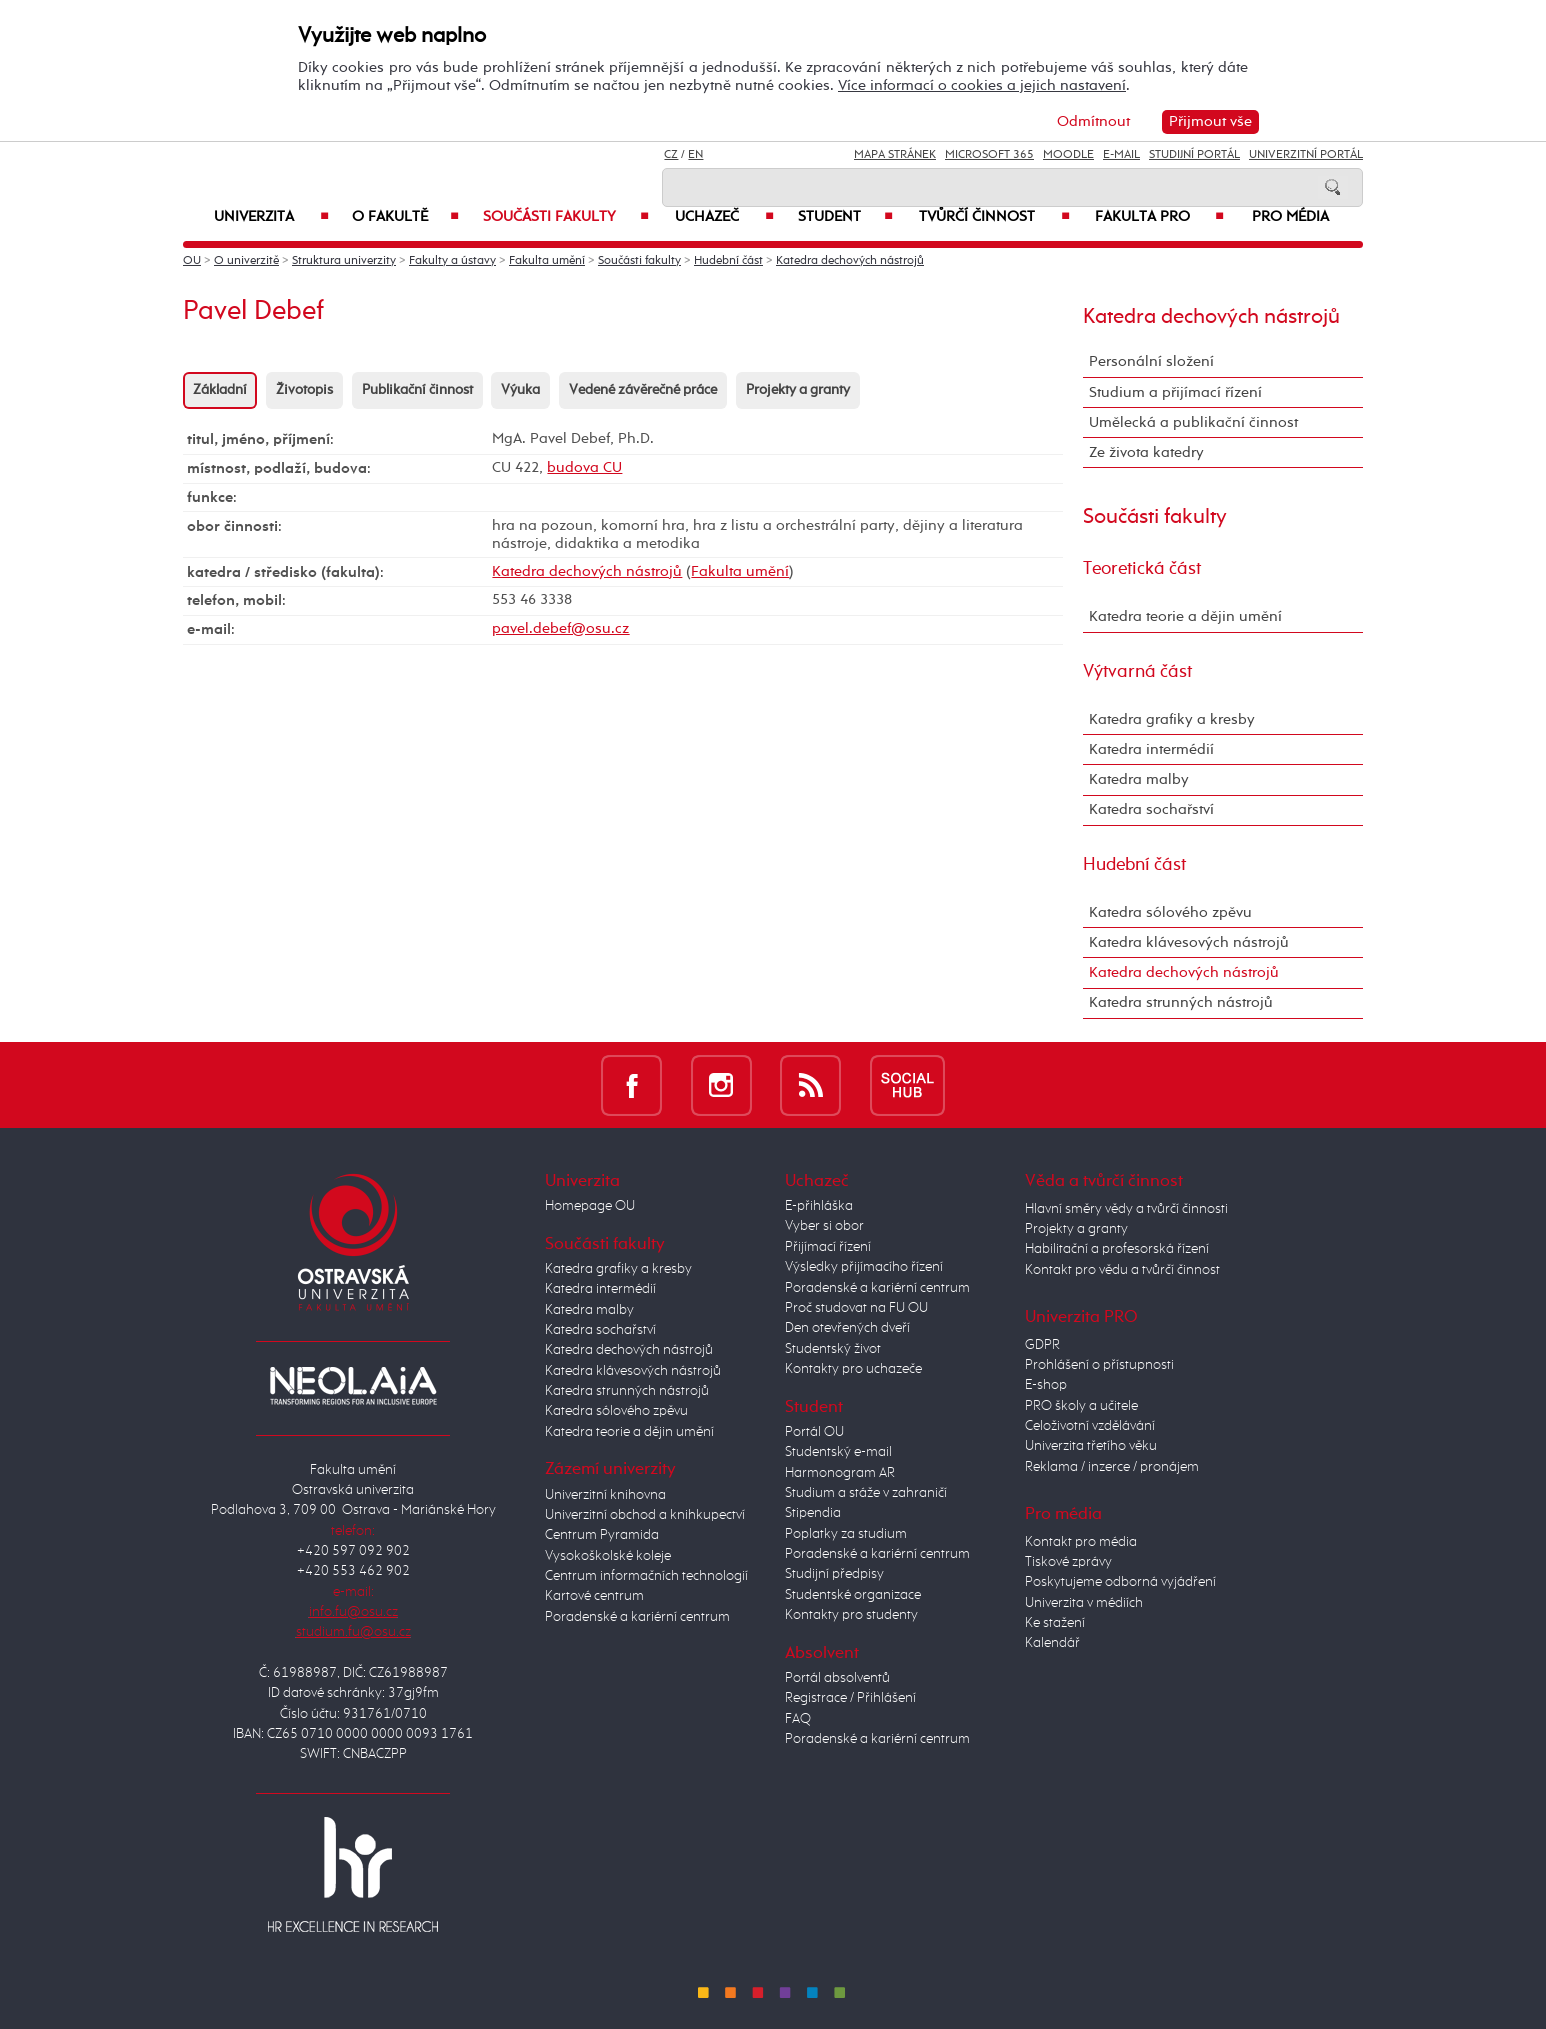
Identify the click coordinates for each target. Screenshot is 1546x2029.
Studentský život (833, 1349)
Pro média (1290, 217)
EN (695, 155)
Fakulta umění (547, 261)
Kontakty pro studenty (851, 1615)
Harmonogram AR (840, 1473)
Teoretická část (1142, 569)
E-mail (1121, 155)
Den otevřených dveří (847, 1328)
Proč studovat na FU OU (856, 1308)
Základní (220, 390)
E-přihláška (819, 1206)
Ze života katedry (1146, 452)
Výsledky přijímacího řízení (864, 1267)
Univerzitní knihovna (605, 1495)
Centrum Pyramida (602, 1535)
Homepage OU (590, 1206)
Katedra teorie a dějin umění (1185, 616)
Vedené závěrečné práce (643, 390)
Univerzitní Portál (1306, 155)
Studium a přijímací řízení (1175, 392)
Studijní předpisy (834, 1574)
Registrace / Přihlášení (850, 1698)
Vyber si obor (824, 1226)
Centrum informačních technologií (646, 1576)
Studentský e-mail (838, 1452)
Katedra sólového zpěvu (1170, 912)
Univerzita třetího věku (1091, 1446)
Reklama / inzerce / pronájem (1112, 1467)
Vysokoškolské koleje (608, 1556)
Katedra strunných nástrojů (1181, 1002)
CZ (671, 155)
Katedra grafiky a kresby (1172, 719)
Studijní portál (1194, 155)
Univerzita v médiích (1084, 1603)
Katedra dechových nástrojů (850, 261)
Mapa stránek (895, 155)
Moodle (1068, 155)
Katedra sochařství (1151, 809)
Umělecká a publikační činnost (1193, 422)
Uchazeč (724, 217)
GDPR (1042, 1345)
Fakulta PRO (1159, 217)
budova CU (584, 467)
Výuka (520, 390)
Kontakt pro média (1081, 1542)
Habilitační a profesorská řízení (1117, 1249)
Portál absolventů (837, 1678)
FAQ (798, 1719)
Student (845, 217)
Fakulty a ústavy (452, 261)
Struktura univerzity (344, 261)
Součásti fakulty (566, 217)
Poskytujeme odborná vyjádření (1120, 1582)
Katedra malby (1139, 779)
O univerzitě (246, 261)
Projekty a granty (798, 390)
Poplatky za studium (846, 1534)
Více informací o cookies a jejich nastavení (982, 85)
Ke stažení (1055, 1623)
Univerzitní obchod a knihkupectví (645, 1515)
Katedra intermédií (1151, 749)
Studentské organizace (853, 1595)
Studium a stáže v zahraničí (866, 1493)
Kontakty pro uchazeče (853, 1369)
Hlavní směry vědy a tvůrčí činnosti (1126, 1209)
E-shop (1046, 1385)
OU (192, 261)
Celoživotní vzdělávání (1090, 1426)
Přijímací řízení (828, 1247)
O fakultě (406, 217)
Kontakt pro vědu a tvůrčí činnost (1122, 1270)
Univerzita (271, 217)
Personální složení (1151, 361)
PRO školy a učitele (1081, 1406)
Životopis (304, 390)
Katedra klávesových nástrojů (1189, 942)
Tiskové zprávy (1068, 1562)
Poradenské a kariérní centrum (637, 1617)
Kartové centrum (594, 1596)
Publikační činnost (417, 390)
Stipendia (813, 1513)
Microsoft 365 (989, 155)
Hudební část (728, 261)
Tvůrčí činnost (994, 217)
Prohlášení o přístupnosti (1099, 1365)
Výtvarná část (1137, 672)
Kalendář (1052, 1643)
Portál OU (814, 1432)
